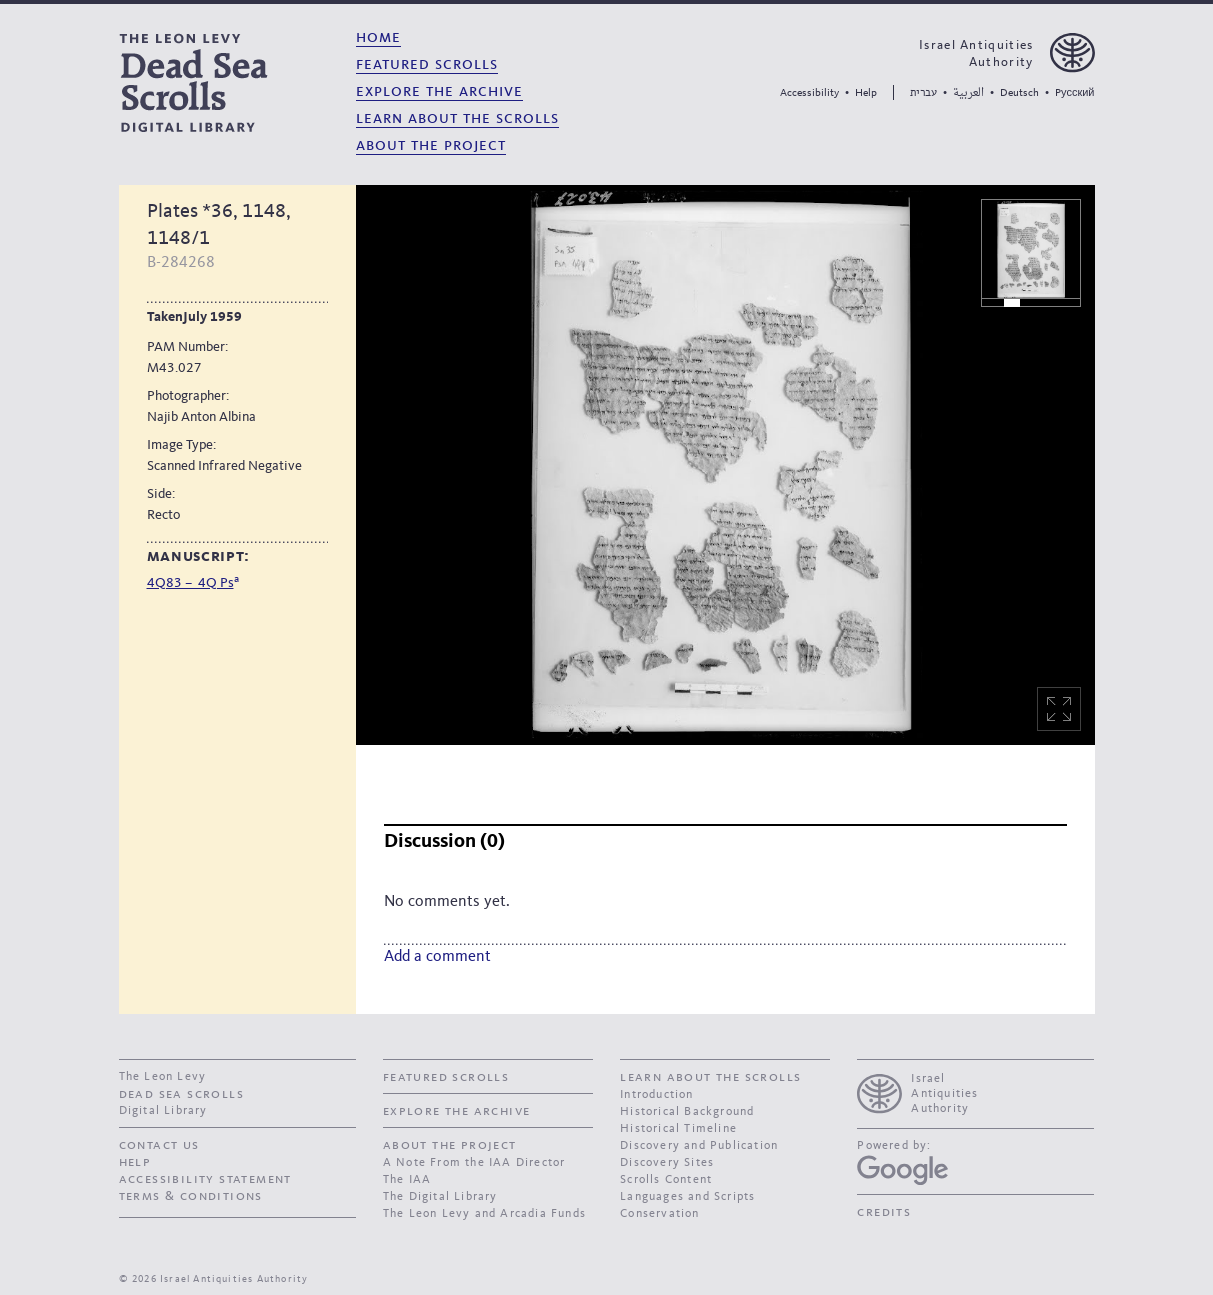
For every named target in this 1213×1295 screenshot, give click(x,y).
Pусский (1074, 93)
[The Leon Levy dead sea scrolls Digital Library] (230, 82)
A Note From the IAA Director (474, 1163)
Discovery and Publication (699, 1146)
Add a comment (437, 957)
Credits (884, 1212)
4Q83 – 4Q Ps (190, 583)
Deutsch (1019, 93)
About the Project (431, 145)
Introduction (656, 1095)
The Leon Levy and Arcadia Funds (484, 1214)
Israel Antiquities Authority (976, 54)
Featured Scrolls (427, 64)
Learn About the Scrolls (457, 118)
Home (378, 37)
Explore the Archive (439, 91)
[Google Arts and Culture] (902, 1170)
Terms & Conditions (191, 1196)
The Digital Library (440, 1197)
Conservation (659, 1214)
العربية (968, 93)
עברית (923, 92)
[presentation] (975, 1091)
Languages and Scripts (687, 1197)
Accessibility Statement (205, 1179)
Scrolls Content (666, 1180)
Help (866, 93)
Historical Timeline (678, 1129)
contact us (159, 1145)
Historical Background (687, 1112)
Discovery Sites (667, 1163)
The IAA (407, 1180)
